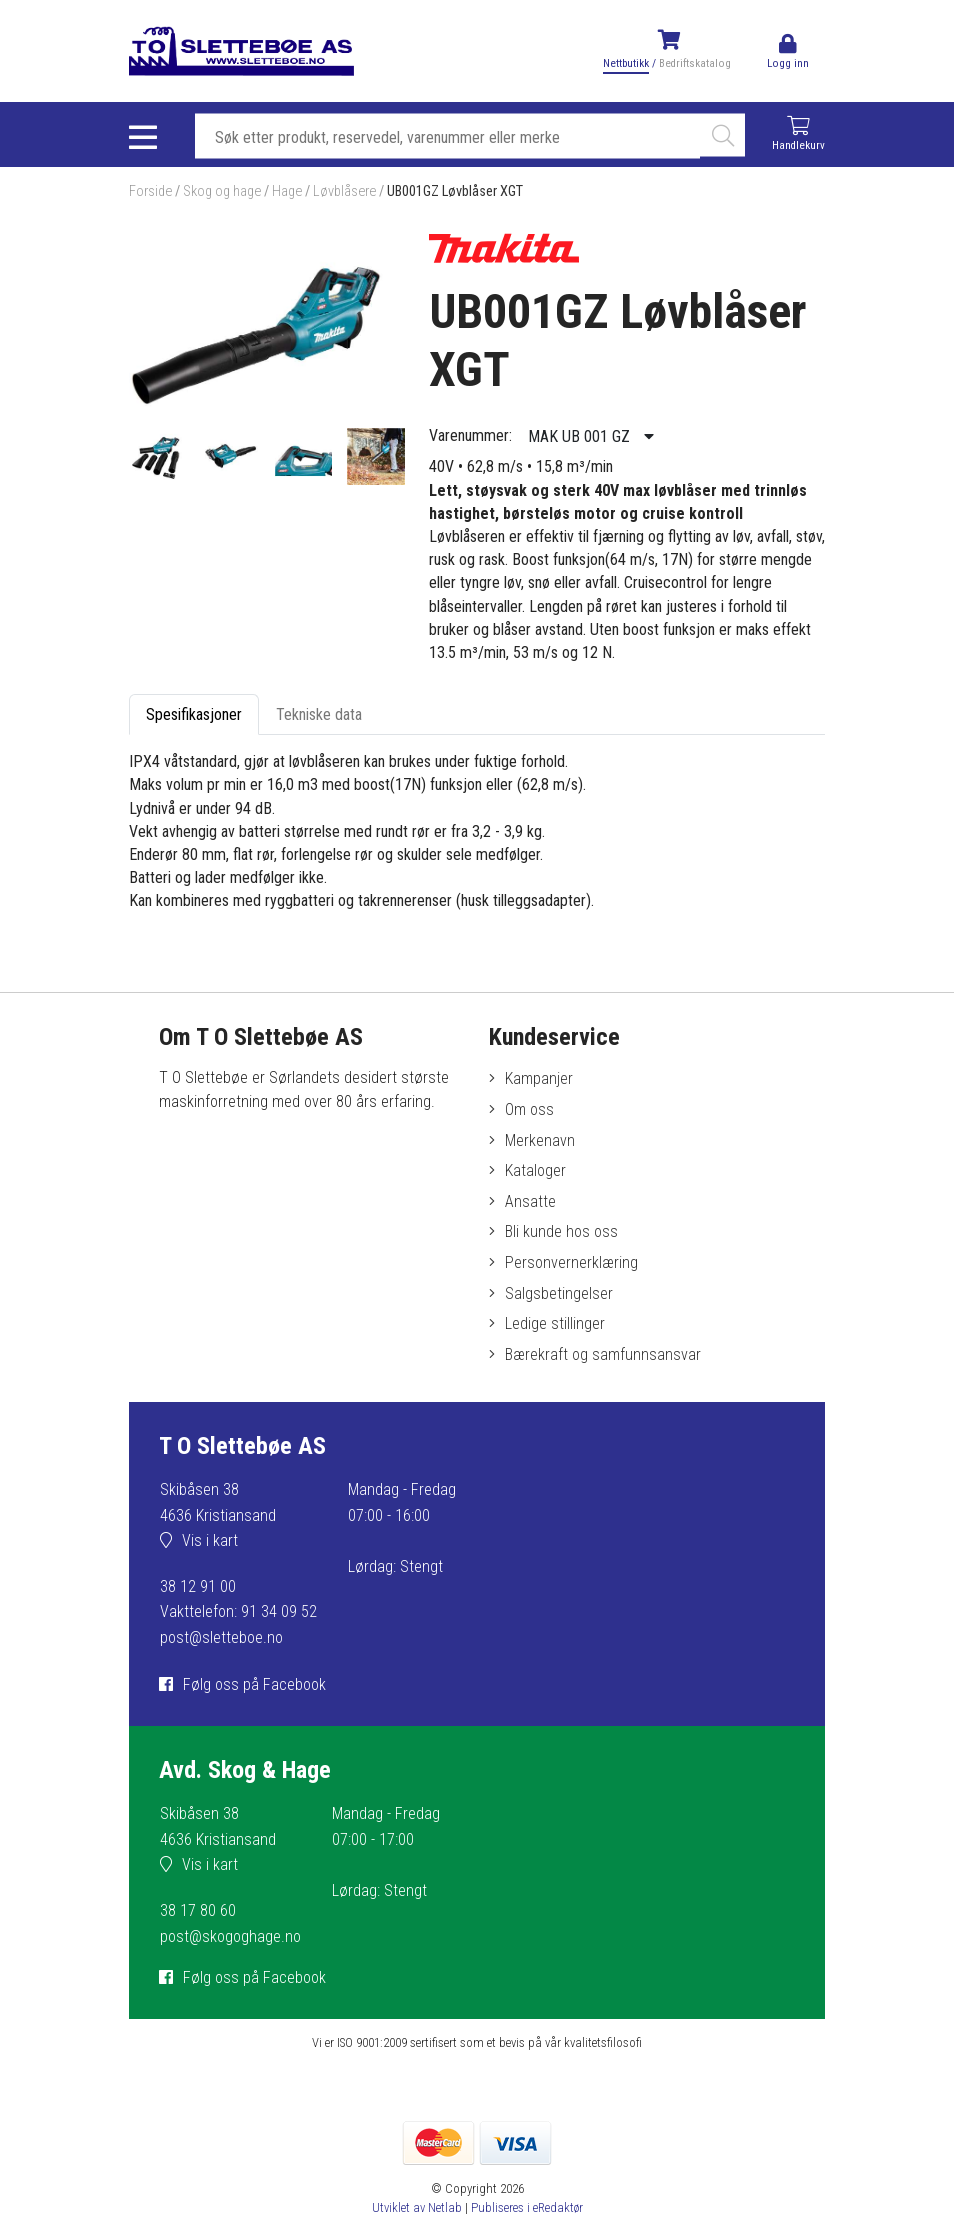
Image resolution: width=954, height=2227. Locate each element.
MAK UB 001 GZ (581, 436)
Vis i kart (210, 1540)
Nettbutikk (626, 63)
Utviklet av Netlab (417, 2207)
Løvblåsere (344, 191)
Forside (150, 191)
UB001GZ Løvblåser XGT (455, 191)
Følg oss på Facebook (254, 1684)
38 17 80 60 (198, 1910)
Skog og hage (222, 191)
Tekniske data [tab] (319, 714)
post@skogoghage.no (230, 1936)
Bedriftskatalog (695, 63)
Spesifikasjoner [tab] (194, 714)
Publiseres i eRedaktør (527, 2207)
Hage (287, 191)
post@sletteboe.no (221, 1637)
